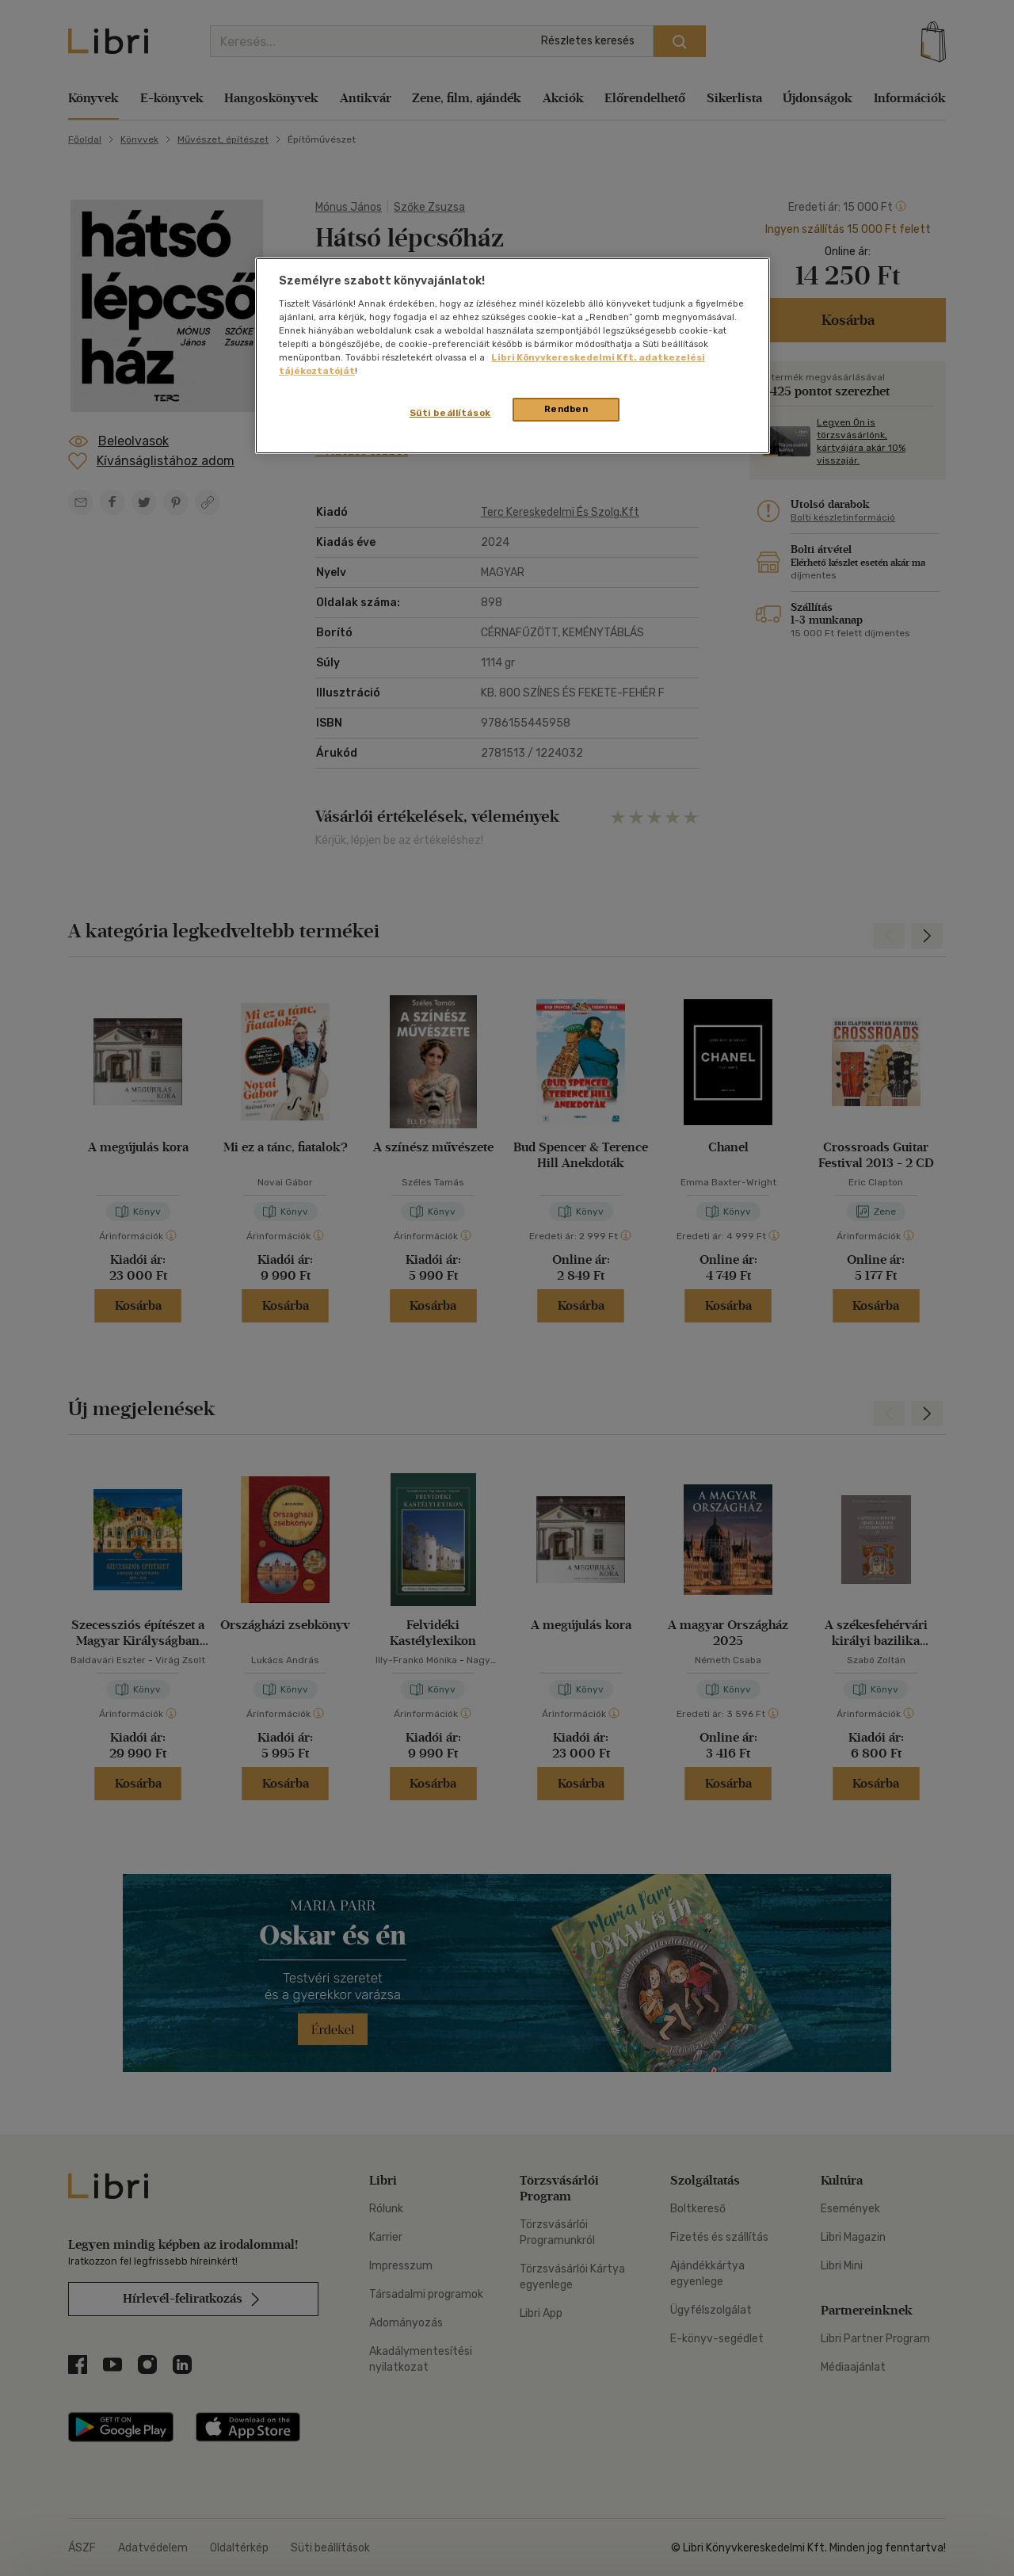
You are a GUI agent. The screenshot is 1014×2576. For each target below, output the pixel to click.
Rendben (566, 408)
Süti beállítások (450, 412)
